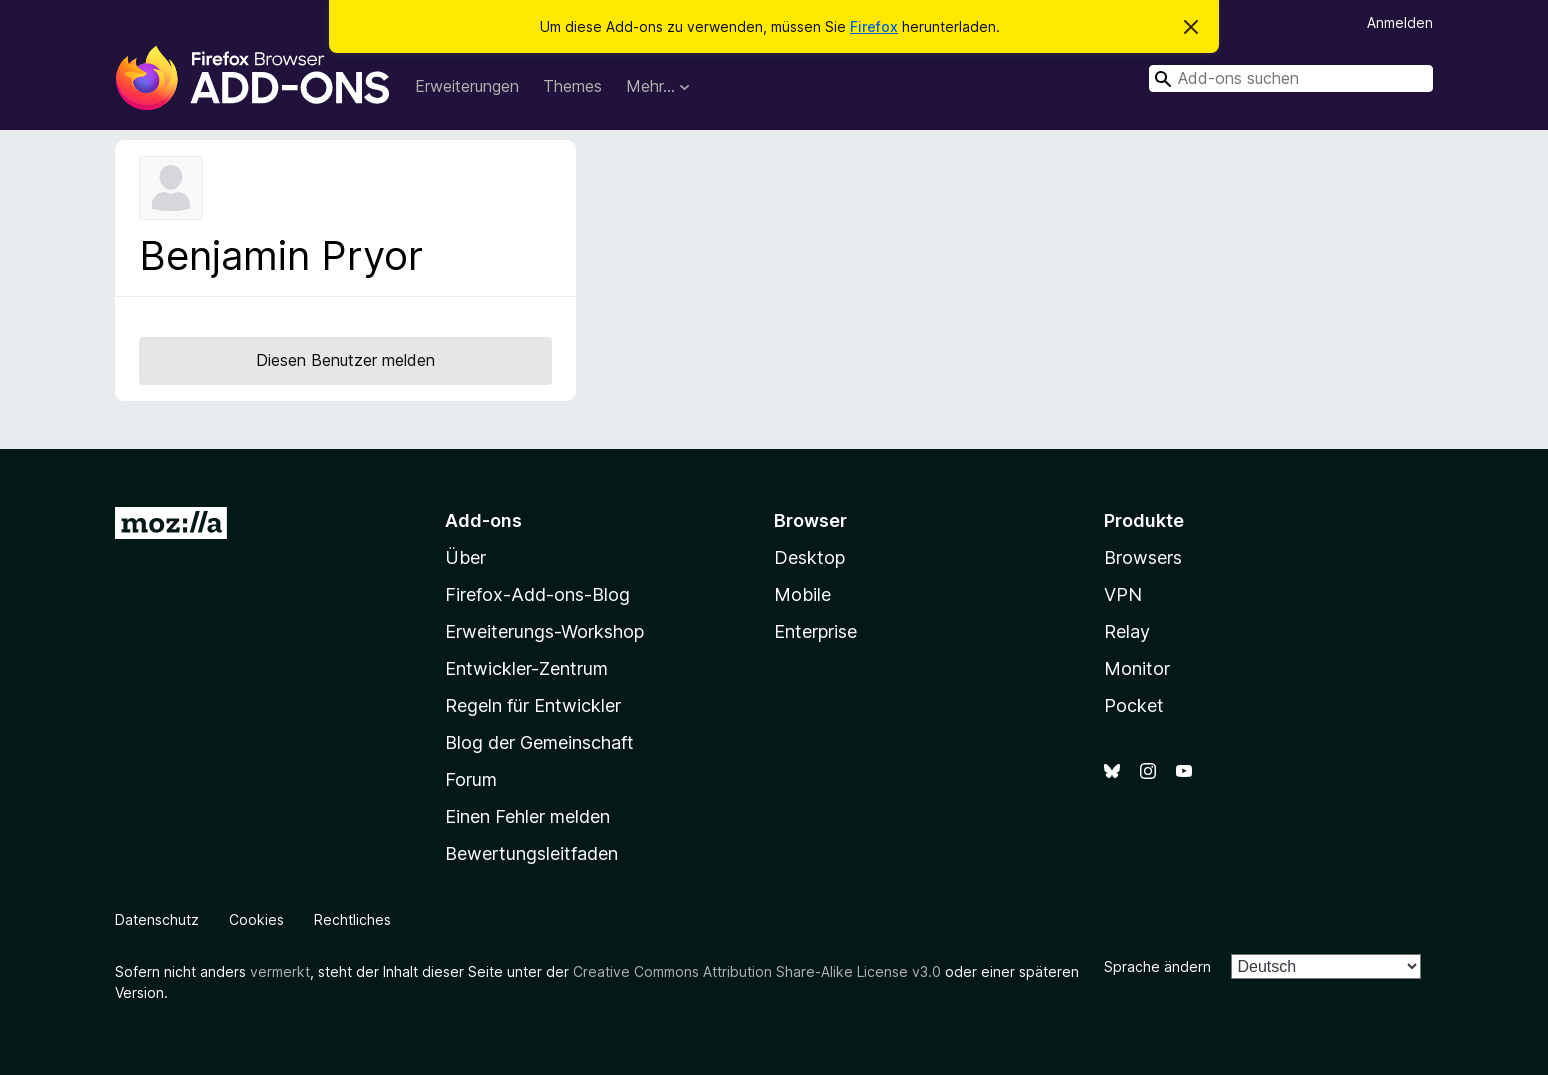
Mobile (802, 594)
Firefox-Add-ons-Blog (537, 594)
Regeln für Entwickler (533, 705)
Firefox (874, 26)
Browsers (1143, 557)
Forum (471, 779)
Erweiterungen (467, 86)
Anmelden (1400, 22)
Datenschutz (157, 919)
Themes (572, 86)
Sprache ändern (1157, 966)
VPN (1123, 594)
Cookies (256, 919)
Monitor (1137, 668)
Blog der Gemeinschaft (539, 742)
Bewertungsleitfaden (531, 853)
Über (465, 557)
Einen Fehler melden (527, 816)
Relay (1127, 631)
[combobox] (1291, 78)
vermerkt (280, 971)
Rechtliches (352, 919)
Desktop (809, 557)
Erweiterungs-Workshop (544, 631)
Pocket (1134, 705)
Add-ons (483, 520)
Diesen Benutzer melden (345, 360)
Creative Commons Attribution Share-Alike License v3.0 (757, 971)
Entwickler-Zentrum (526, 668)
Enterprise (815, 631)
